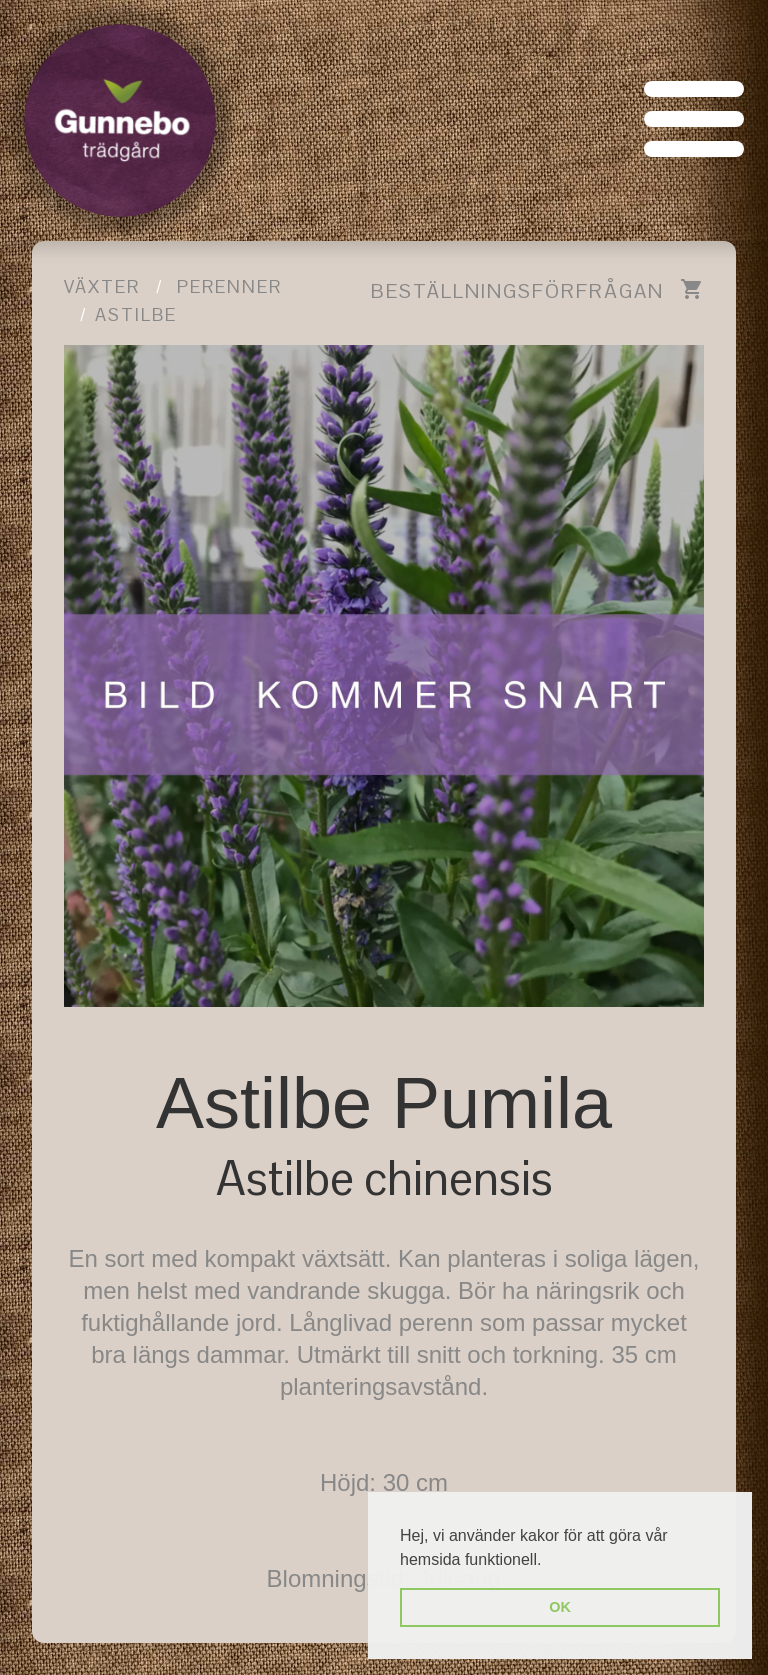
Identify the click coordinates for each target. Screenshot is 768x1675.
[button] (549, 1561)
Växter (102, 286)
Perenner (229, 286)
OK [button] (560, 1607)
